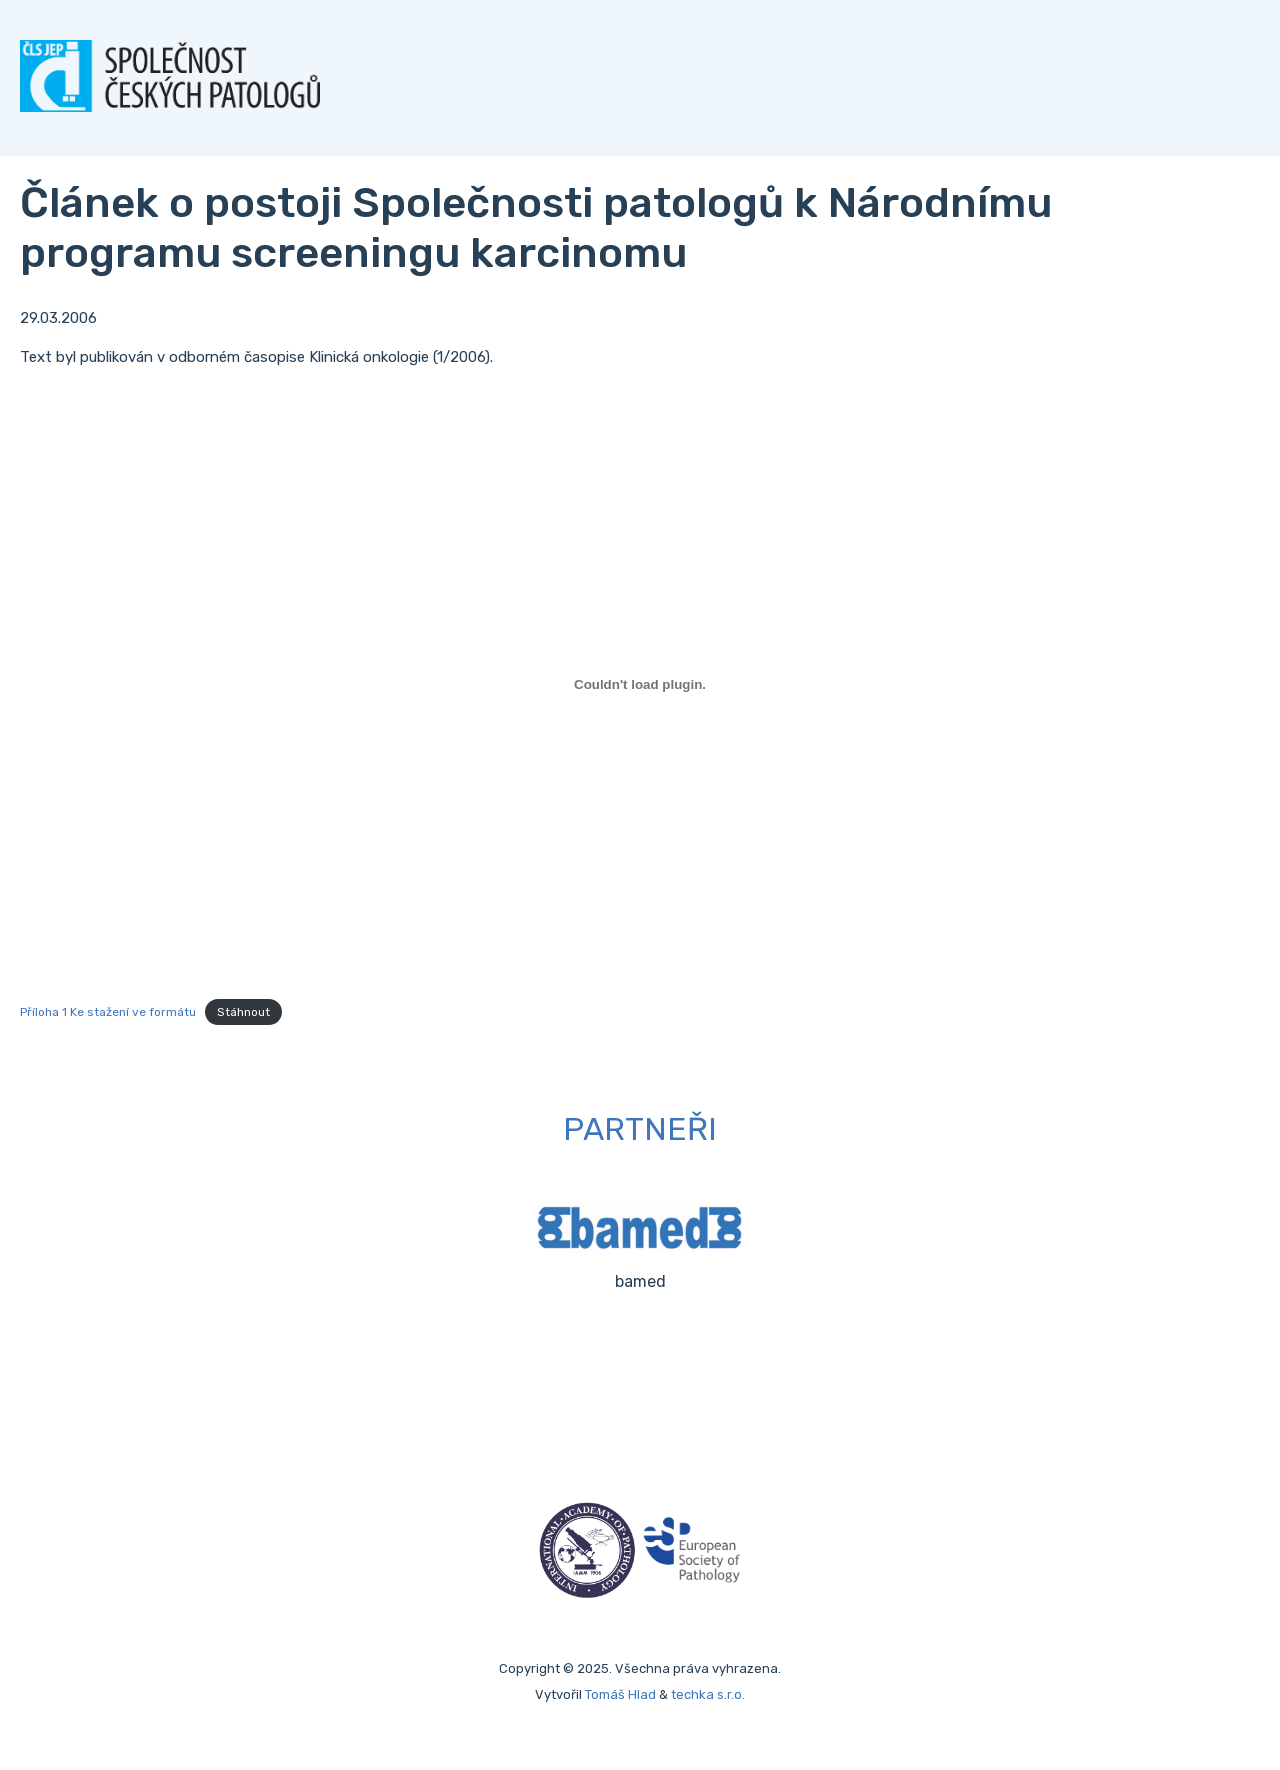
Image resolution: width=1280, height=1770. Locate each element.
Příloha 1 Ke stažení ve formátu (108, 1012)
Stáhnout (243, 1012)
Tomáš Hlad (620, 1694)
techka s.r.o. (708, 1694)
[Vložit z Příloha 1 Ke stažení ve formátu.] (640, 684)
